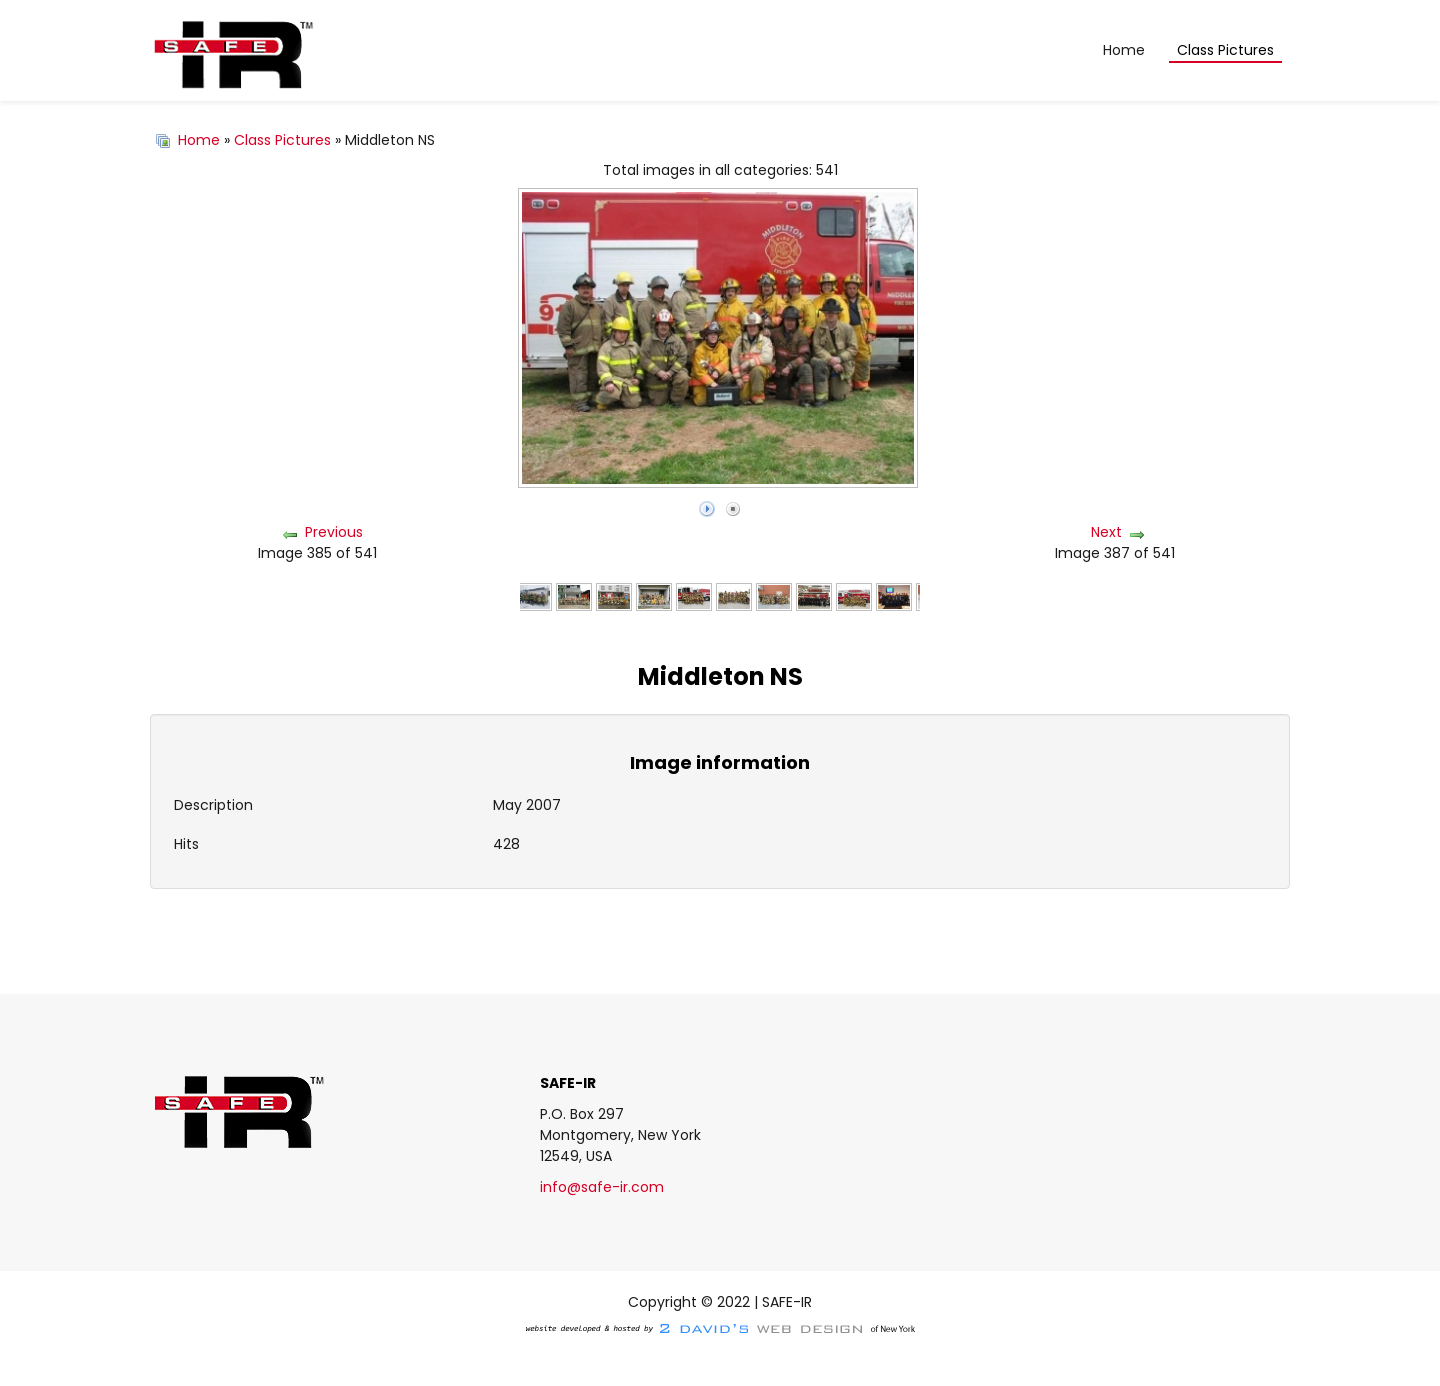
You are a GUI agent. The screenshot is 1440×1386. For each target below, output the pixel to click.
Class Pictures (282, 140)
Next (1106, 532)
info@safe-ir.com (602, 1187)
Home (199, 140)
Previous (334, 532)
